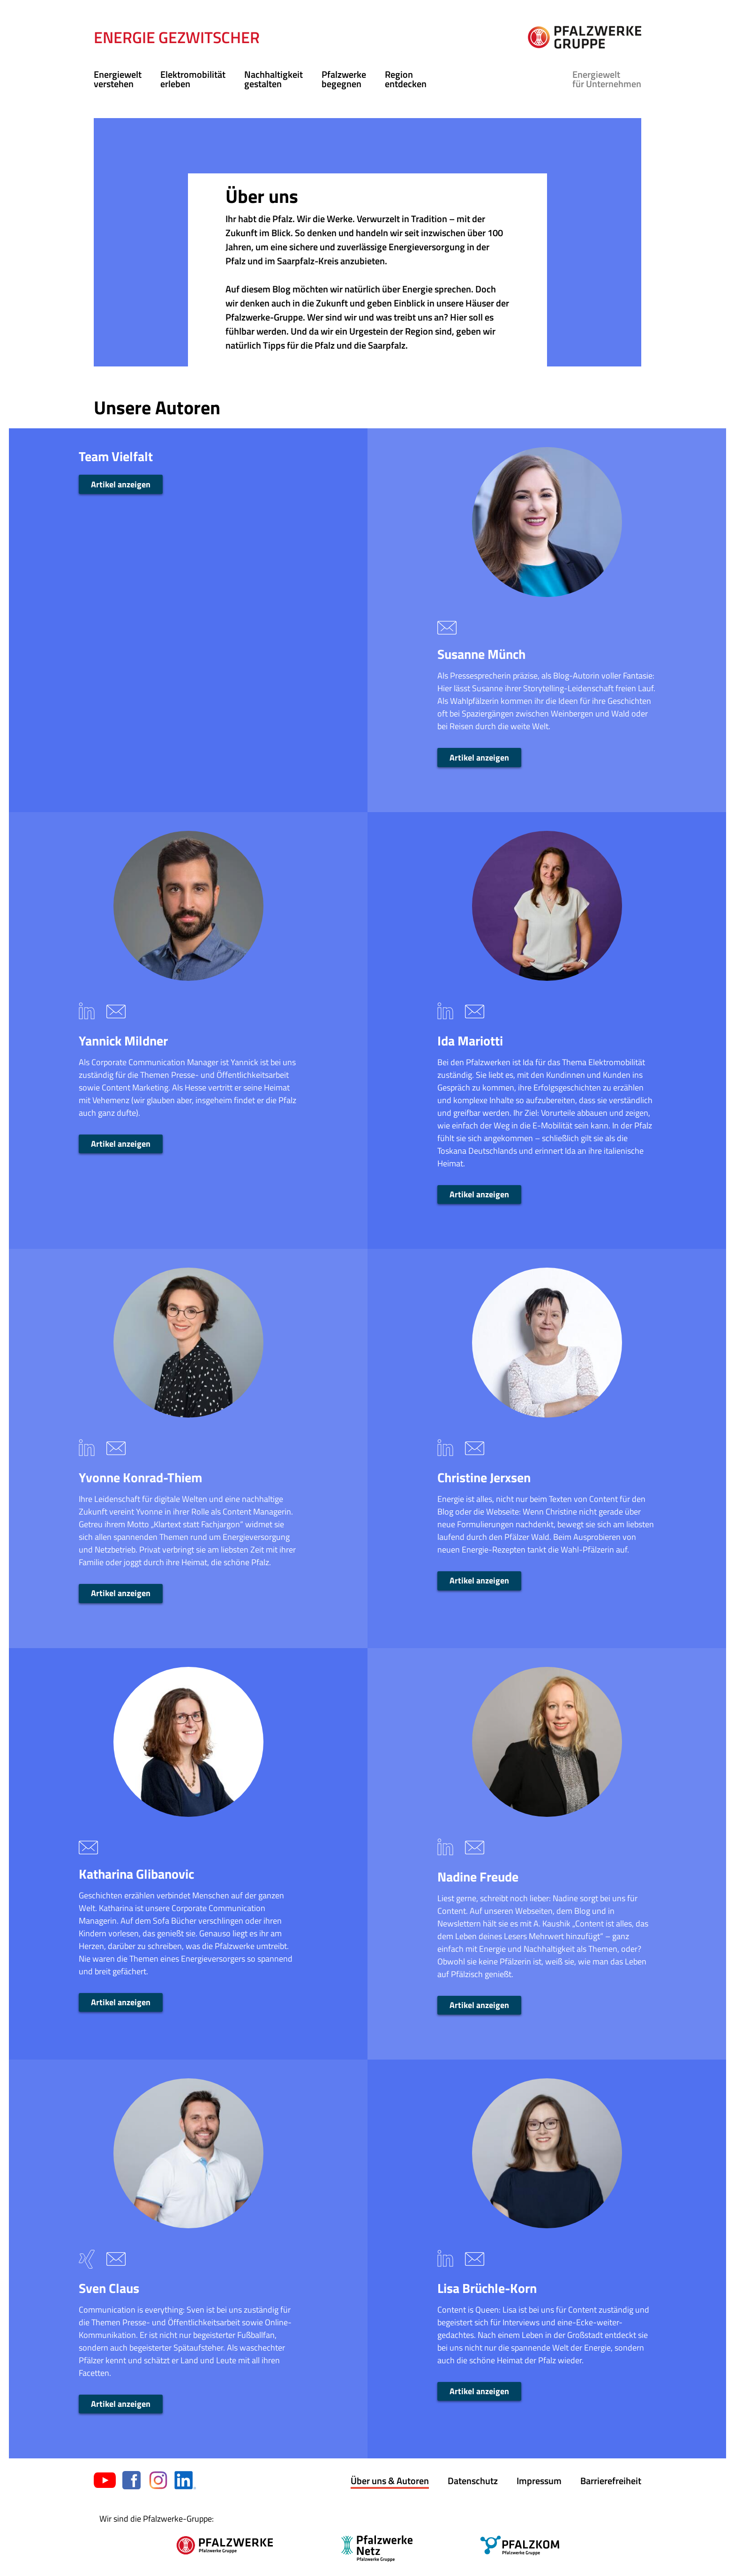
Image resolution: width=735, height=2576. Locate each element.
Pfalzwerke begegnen (344, 79)
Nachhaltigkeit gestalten (273, 79)
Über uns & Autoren (390, 2480)
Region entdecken (406, 79)
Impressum (539, 2480)
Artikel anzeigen (120, 484)
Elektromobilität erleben (192, 79)
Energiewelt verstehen (118, 79)
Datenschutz (473, 2480)
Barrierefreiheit (610, 2480)
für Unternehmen (606, 79)
